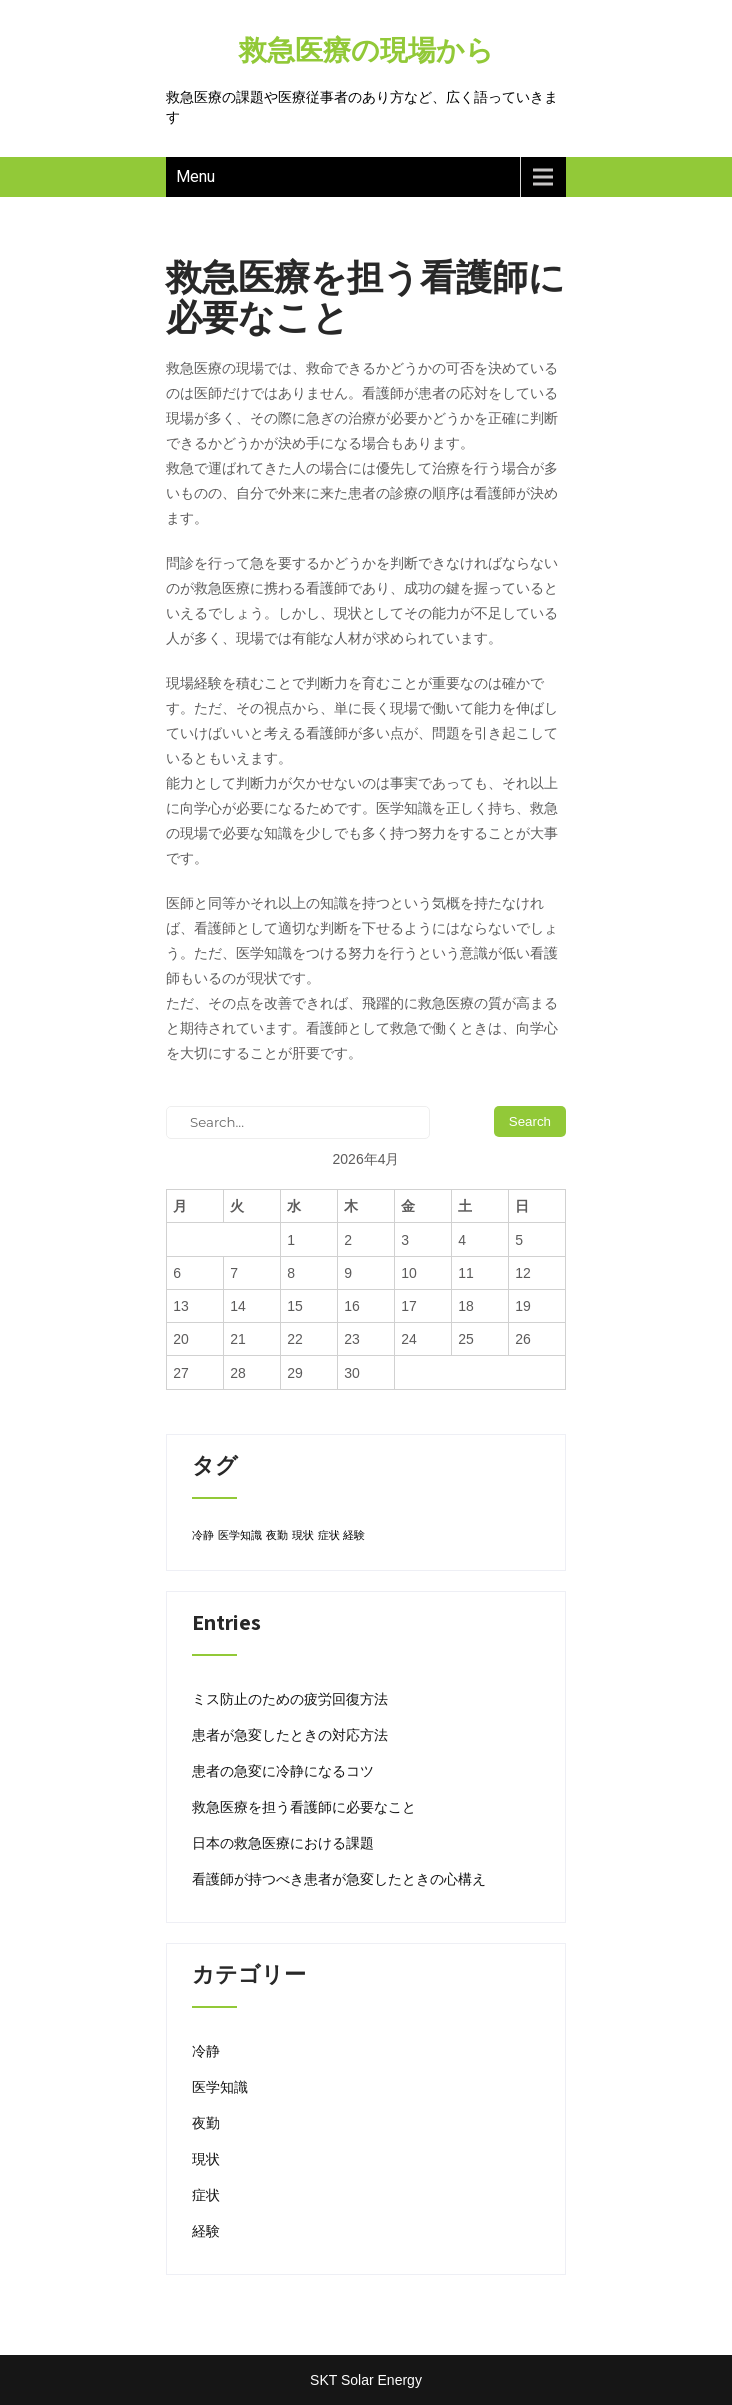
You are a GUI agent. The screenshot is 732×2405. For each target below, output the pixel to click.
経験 (206, 2231)
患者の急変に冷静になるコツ (283, 1771)
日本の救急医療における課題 (283, 1843)
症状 (206, 2195)
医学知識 (220, 2087)
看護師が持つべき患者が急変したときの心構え (339, 1879)
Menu (195, 176)
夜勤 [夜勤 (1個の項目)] (277, 1535)
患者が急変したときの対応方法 (290, 1735)
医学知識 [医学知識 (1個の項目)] (240, 1535)
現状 (206, 2159)
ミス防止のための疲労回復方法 (290, 1699)
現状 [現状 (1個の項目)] (303, 1535)
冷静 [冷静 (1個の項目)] (203, 1535)
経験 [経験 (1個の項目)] (354, 1535)
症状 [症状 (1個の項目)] (329, 1535)
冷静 (206, 2051)
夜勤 (206, 2123)
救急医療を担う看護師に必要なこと (304, 1807)
